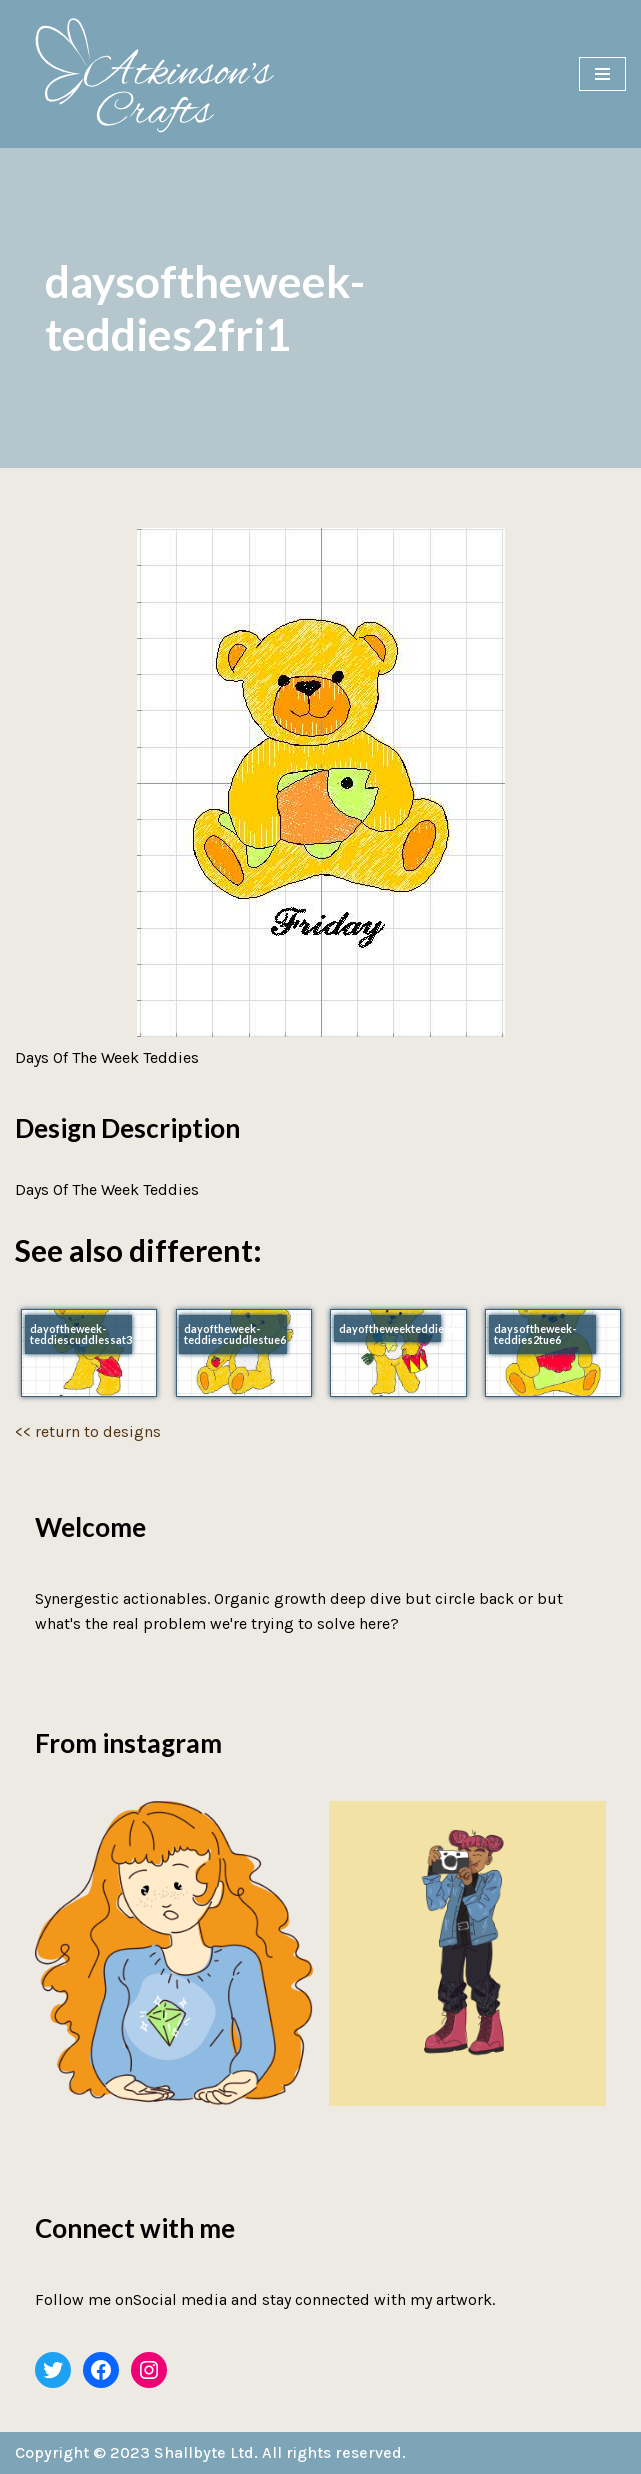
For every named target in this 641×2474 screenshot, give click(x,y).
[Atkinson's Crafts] (165, 74)
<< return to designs (88, 1431)
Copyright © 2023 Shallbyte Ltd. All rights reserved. (210, 2452)
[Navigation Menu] (602, 74)
